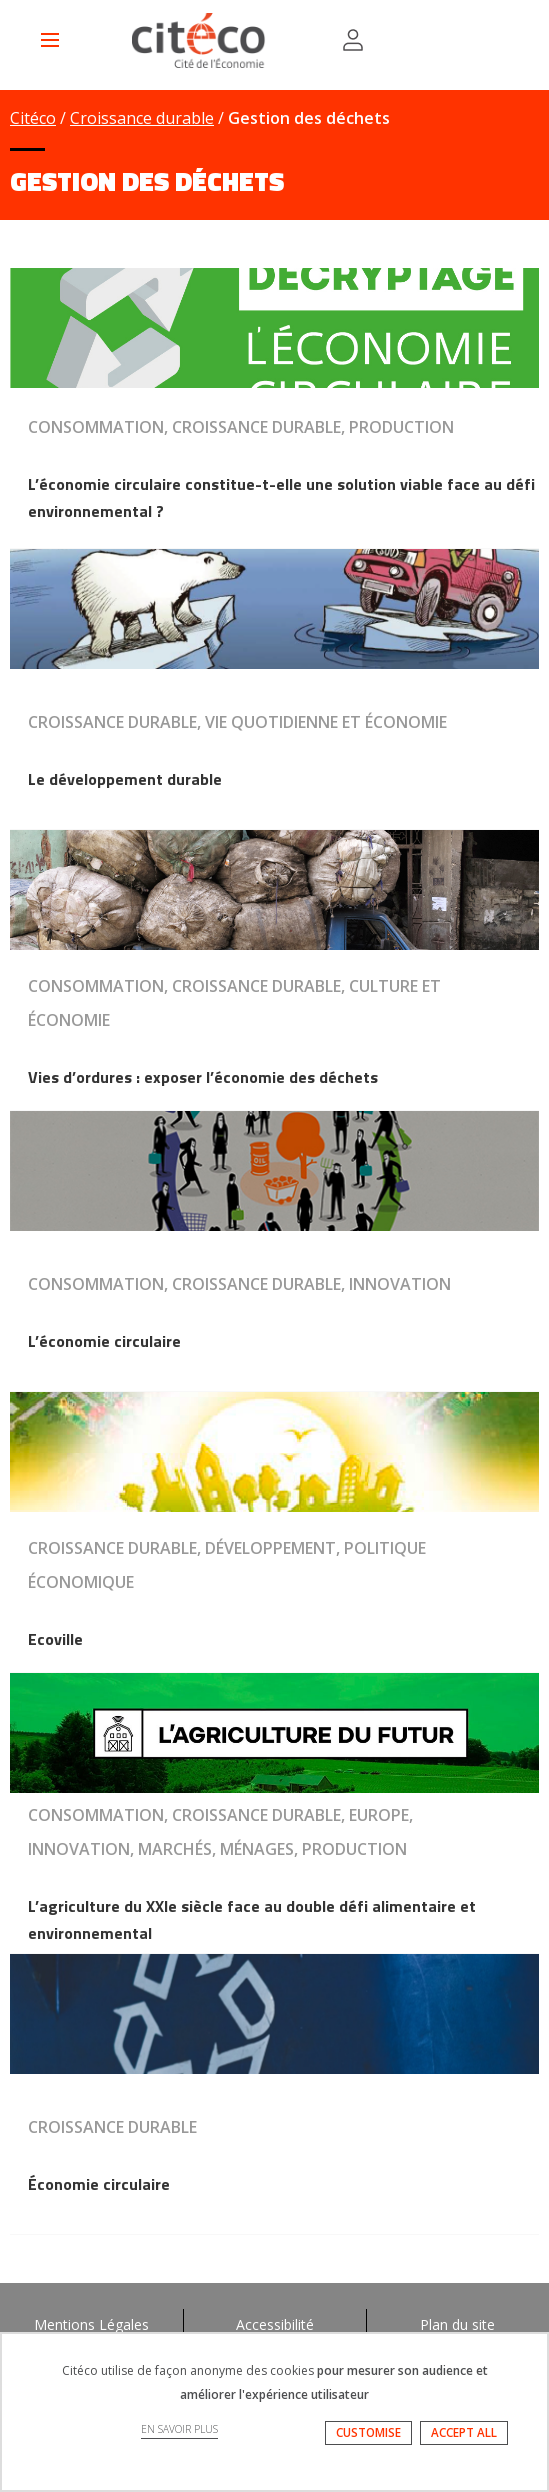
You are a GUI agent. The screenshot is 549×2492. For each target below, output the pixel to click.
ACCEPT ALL (464, 2432)
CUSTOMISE (368, 2432)
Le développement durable (125, 779)
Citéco (33, 118)
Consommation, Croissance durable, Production (241, 427)
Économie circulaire (99, 2184)
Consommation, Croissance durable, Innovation (239, 1284)
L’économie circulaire (104, 1341)
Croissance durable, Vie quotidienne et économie (237, 722)
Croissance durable (142, 118)
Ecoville (55, 1639)
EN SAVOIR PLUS (179, 2429)
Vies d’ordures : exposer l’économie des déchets (203, 1077)
